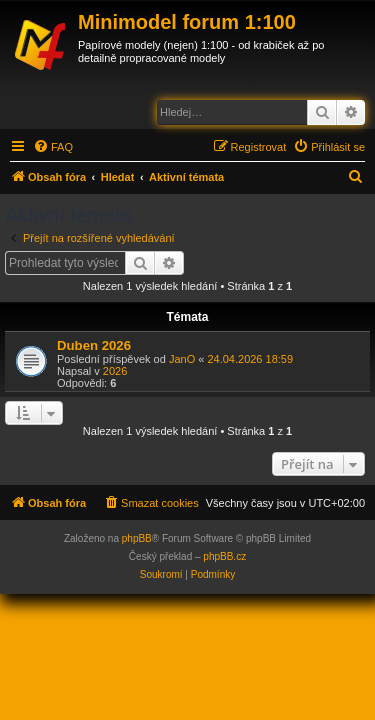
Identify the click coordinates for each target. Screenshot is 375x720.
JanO (182, 359)
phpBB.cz (224, 556)
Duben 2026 (94, 345)
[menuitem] (53, 147)
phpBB (137, 538)
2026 (115, 371)
